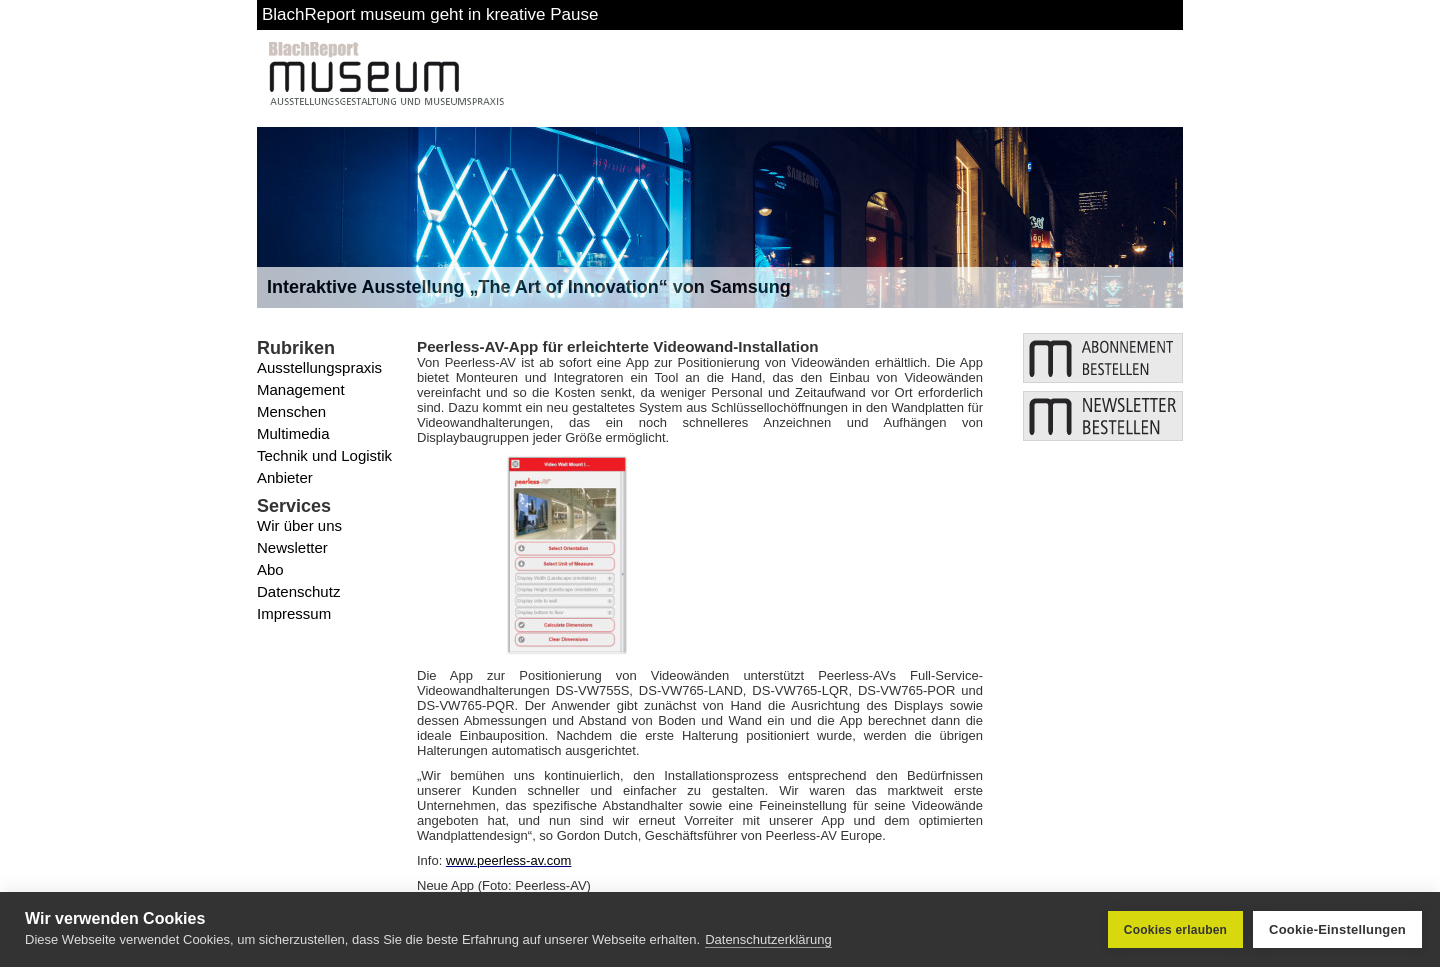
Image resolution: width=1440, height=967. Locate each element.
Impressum (294, 613)
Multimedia (293, 433)
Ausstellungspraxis (319, 367)
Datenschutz (298, 591)
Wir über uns (299, 525)
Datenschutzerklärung (768, 939)
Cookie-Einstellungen (1337, 929)
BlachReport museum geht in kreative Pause (430, 14)
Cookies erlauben (1175, 930)
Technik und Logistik (324, 455)
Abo (270, 569)
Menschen (291, 411)
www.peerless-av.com (508, 860)
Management (301, 389)
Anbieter (285, 477)
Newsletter (292, 547)
